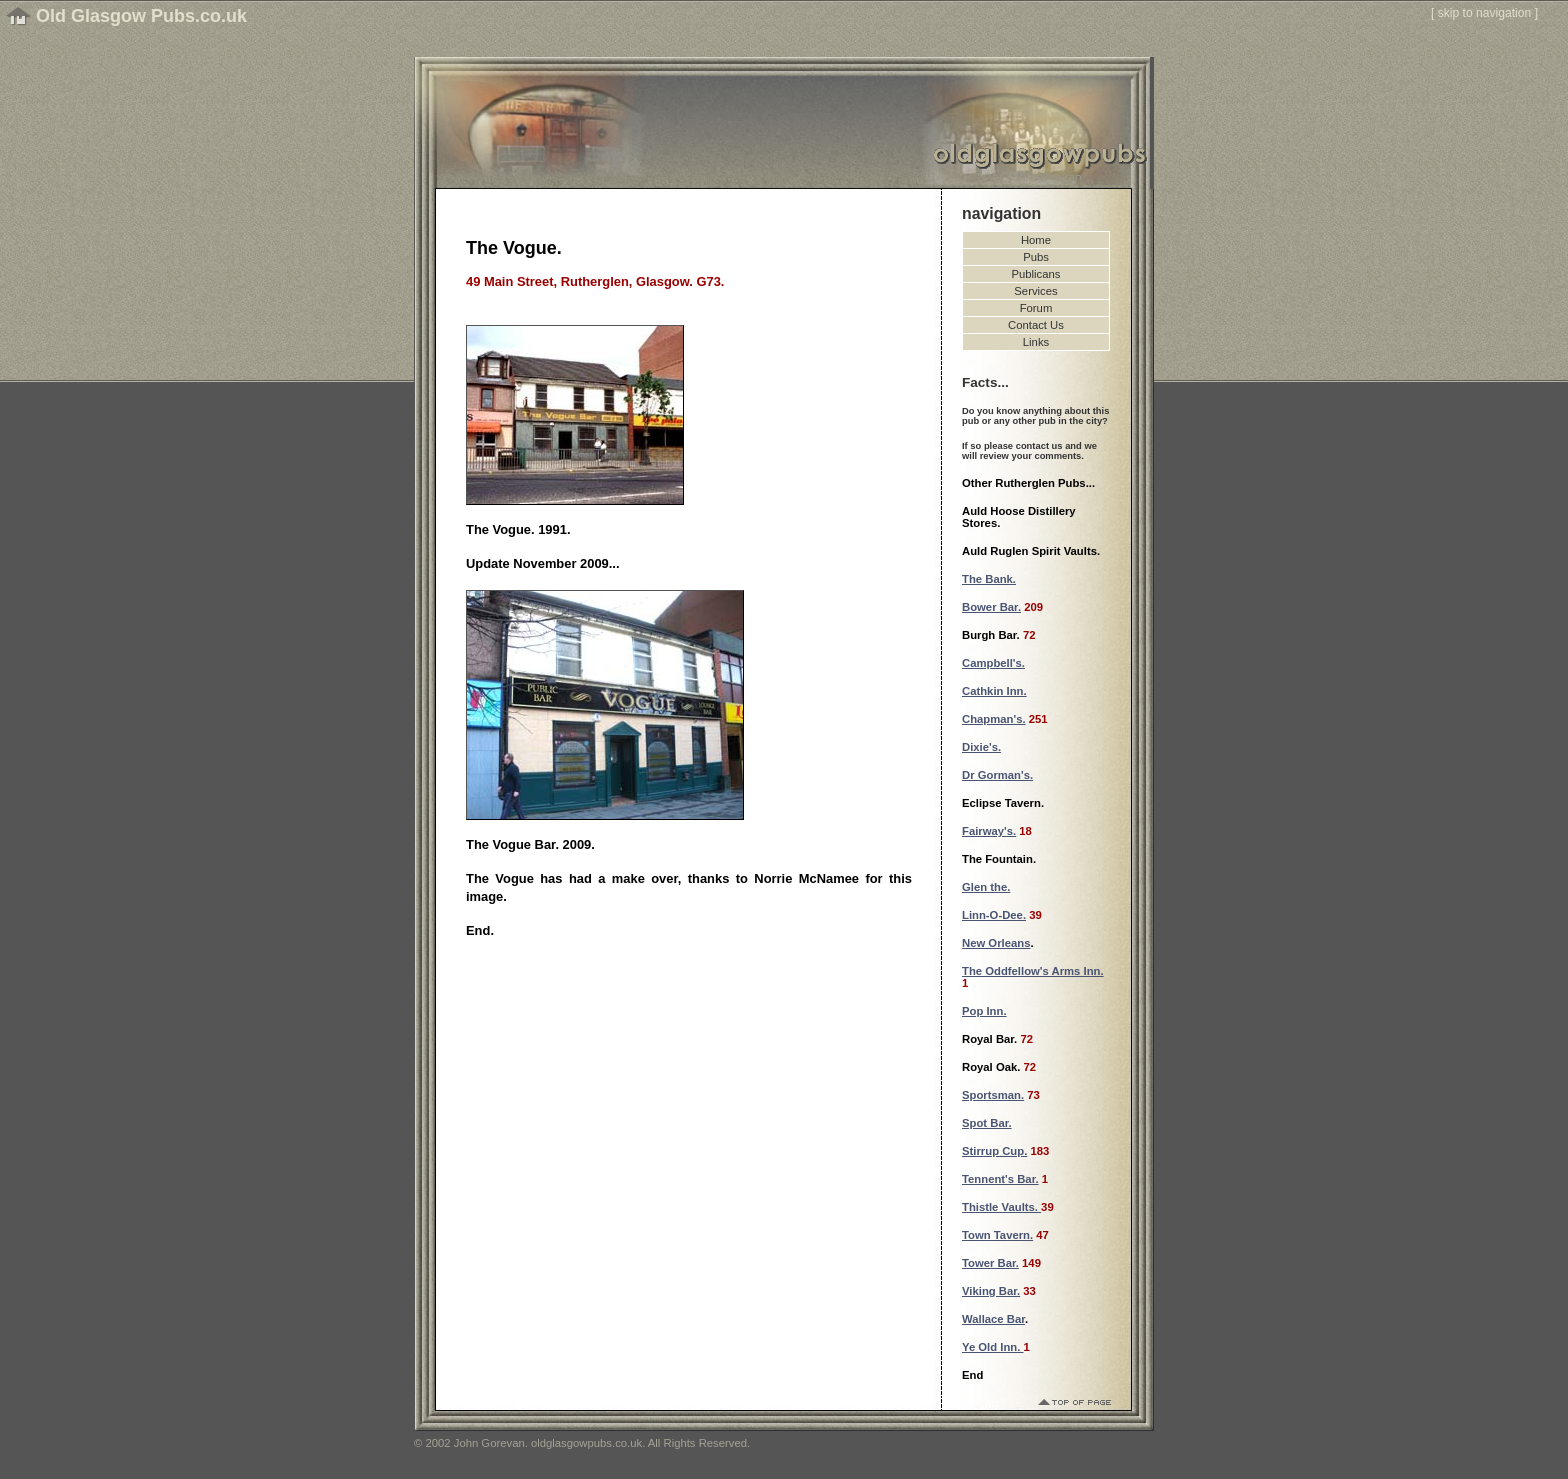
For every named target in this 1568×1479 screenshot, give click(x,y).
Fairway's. (989, 831)
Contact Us (1036, 325)
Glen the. (986, 887)
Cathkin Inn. (994, 691)
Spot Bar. (987, 1123)
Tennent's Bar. (1000, 1179)
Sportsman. (993, 1095)
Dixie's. (981, 747)
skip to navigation (1485, 13)
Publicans (1036, 274)
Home (1036, 240)
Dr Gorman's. (997, 775)
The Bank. (989, 579)
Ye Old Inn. (993, 1347)
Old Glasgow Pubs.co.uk (141, 16)
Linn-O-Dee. (994, 915)
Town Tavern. (997, 1235)
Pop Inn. (984, 1011)
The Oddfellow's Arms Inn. (1033, 971)
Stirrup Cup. (994, 1151)
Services (1035, 291)
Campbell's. (993, 663)
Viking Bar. (991, 1291)
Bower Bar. (991, 607)
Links (1036, 342)
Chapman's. (994, 719)
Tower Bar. (990, 1263)
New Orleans (996, 943)
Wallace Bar (993, 1319)
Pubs (1036, 257)
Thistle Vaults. (1001, 1207)
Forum (1036, 308)
